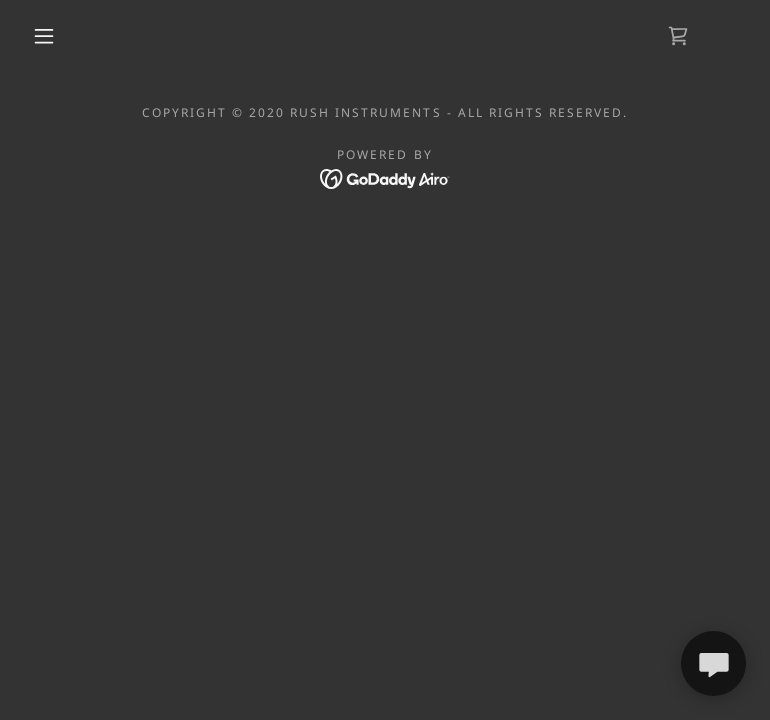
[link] (678, 36)
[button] (44, 36)
